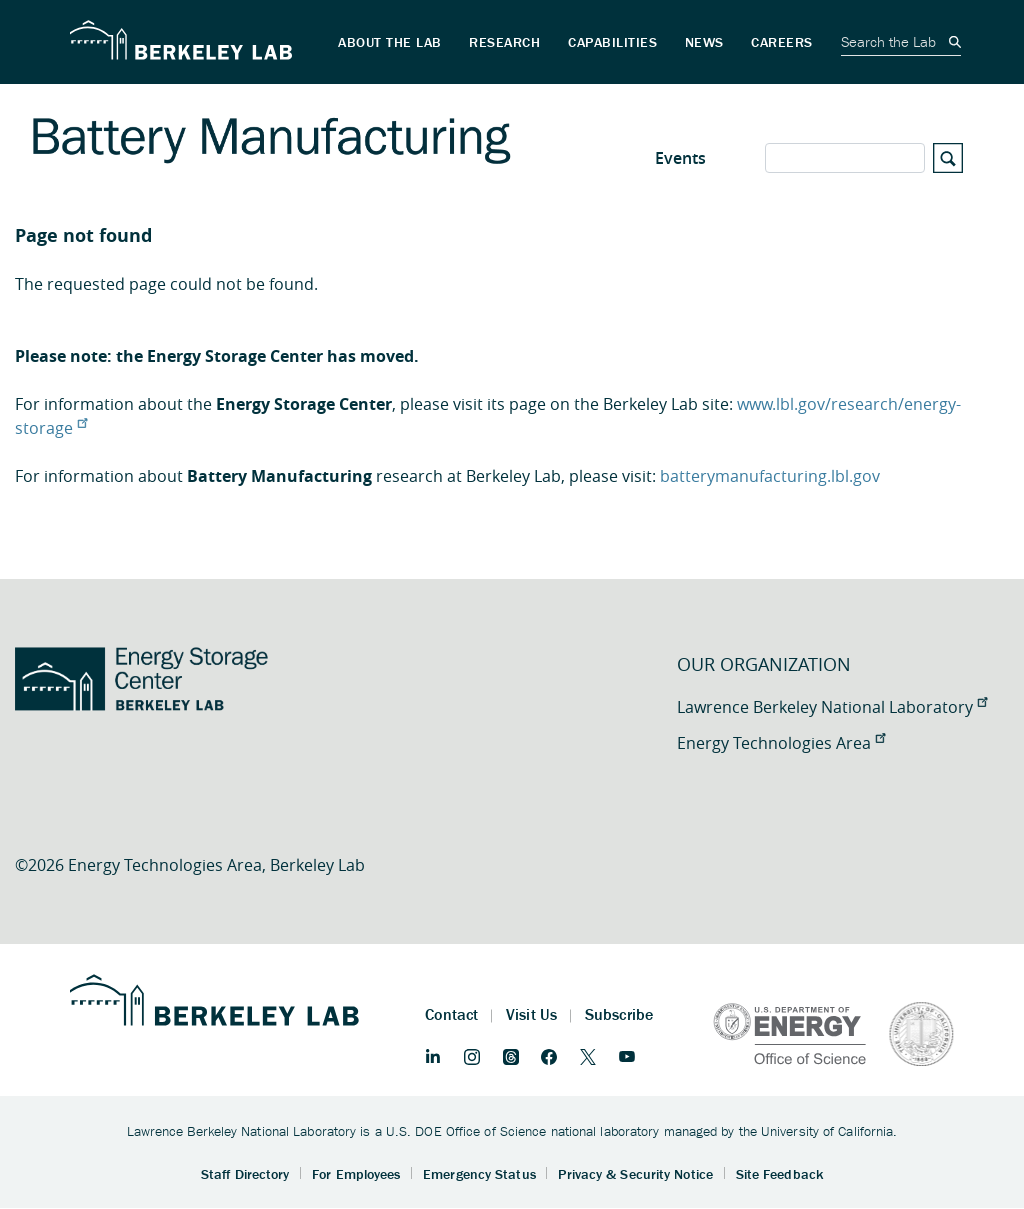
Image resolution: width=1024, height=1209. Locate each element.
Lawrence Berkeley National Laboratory (832, 707)
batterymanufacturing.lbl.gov (770, 476)
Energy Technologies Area (781, 743)
